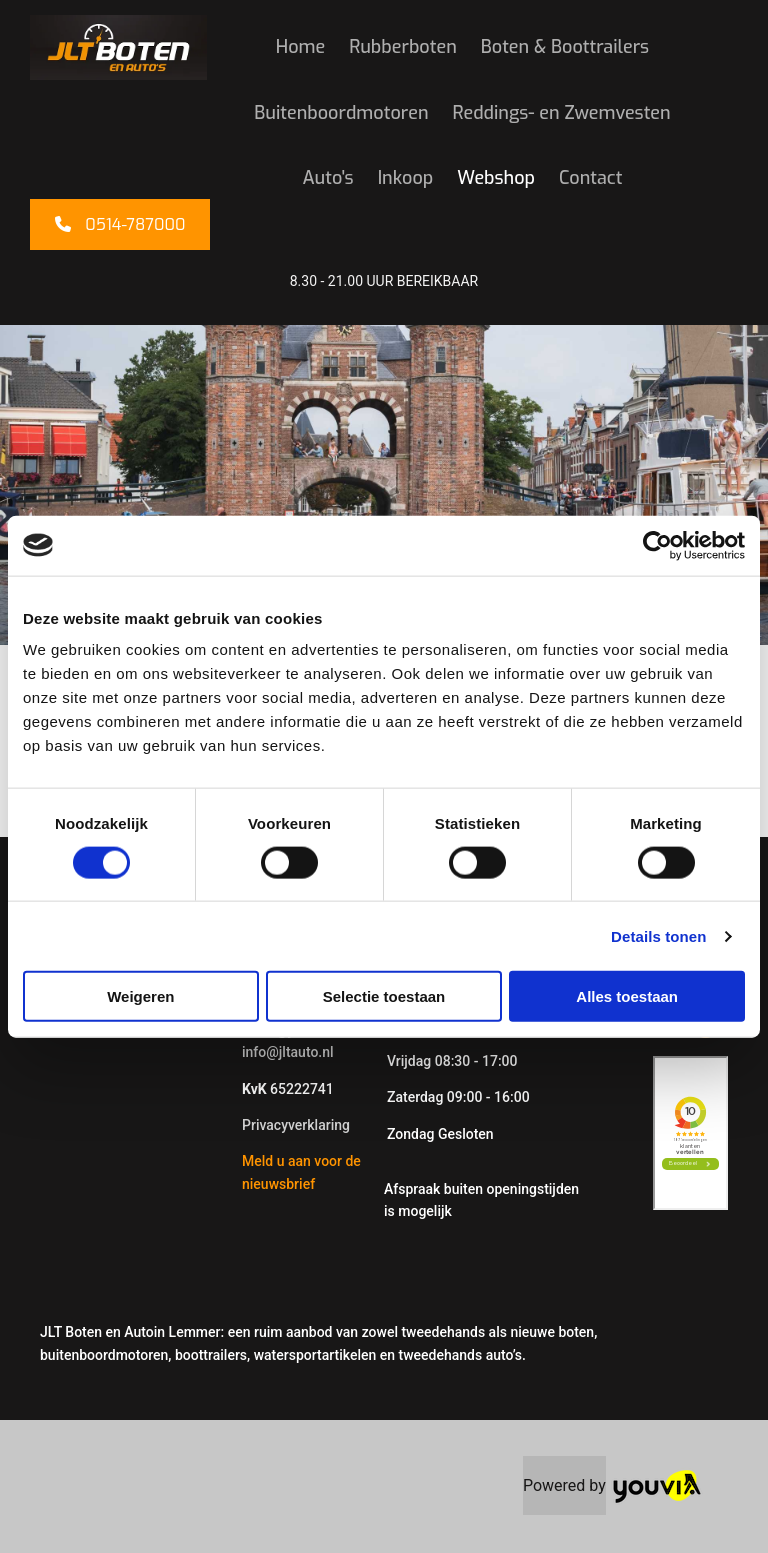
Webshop (496, 178)
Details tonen (658, 935)
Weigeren (140, 996)
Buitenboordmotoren (341, 113)
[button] (120, 224)
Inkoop (406, 178)
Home (300, 47)
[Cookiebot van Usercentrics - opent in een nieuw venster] (657, 545)
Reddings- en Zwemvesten (562, 113)
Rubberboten (402, 47)
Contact (590, 178)
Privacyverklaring (296, 1125)
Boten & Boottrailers (565, 47)
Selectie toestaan (384, 996)
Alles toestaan (627, 996)
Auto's (328, 178)
